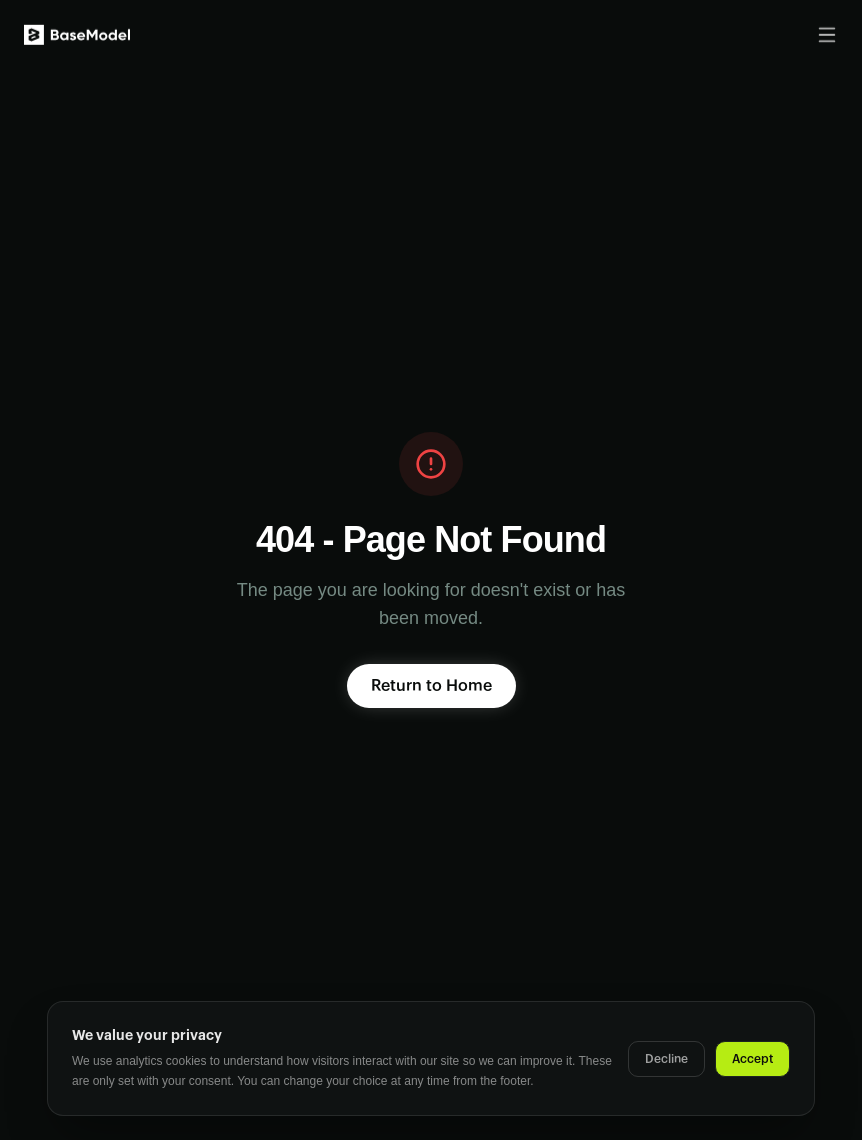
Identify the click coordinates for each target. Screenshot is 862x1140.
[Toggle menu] (827, 33)
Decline (666, 1059)
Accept (752, 1059)
